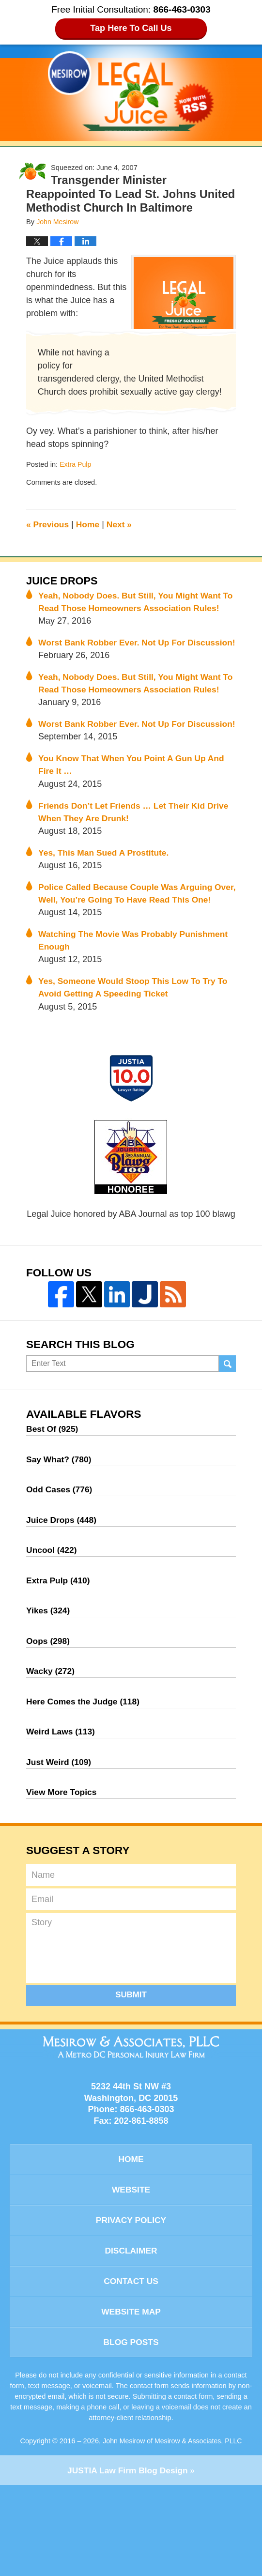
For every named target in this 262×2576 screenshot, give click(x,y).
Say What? (59, 1534)
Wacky (51, 1751)
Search (227, 1437)
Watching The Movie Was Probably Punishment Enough (136, 1012)
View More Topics (62, 1875)
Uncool (52, 1627)
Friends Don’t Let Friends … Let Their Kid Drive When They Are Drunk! (136, 868)
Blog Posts (130, 2432)
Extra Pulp (76, 464)
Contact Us (131, 2369)
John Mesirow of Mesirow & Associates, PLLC (172, 2531)
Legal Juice (131, 91)
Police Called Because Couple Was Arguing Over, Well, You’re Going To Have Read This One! (128, 958)
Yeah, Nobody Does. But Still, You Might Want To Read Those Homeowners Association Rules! (132, 609)
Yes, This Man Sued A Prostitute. (105, 910)
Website (131, 2274)
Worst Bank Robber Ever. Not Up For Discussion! (114, 663)
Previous (48, 524)
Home (89, 524)
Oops (48, 1720)
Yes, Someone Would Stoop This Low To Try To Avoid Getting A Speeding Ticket (136, 1060)
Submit (131, 2078)
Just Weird (59, 1844)
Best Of (53, 1503)
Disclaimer (131, 2337)
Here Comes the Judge (84, 1782)
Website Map (131, 2400)
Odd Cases (60, 1565)
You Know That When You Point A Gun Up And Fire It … (134, 820)
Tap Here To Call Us (131, 28)
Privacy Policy (130, 2306)
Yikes (48, 1689)
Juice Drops (63, 581)
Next (122, 524)
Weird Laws (61, 1813)
